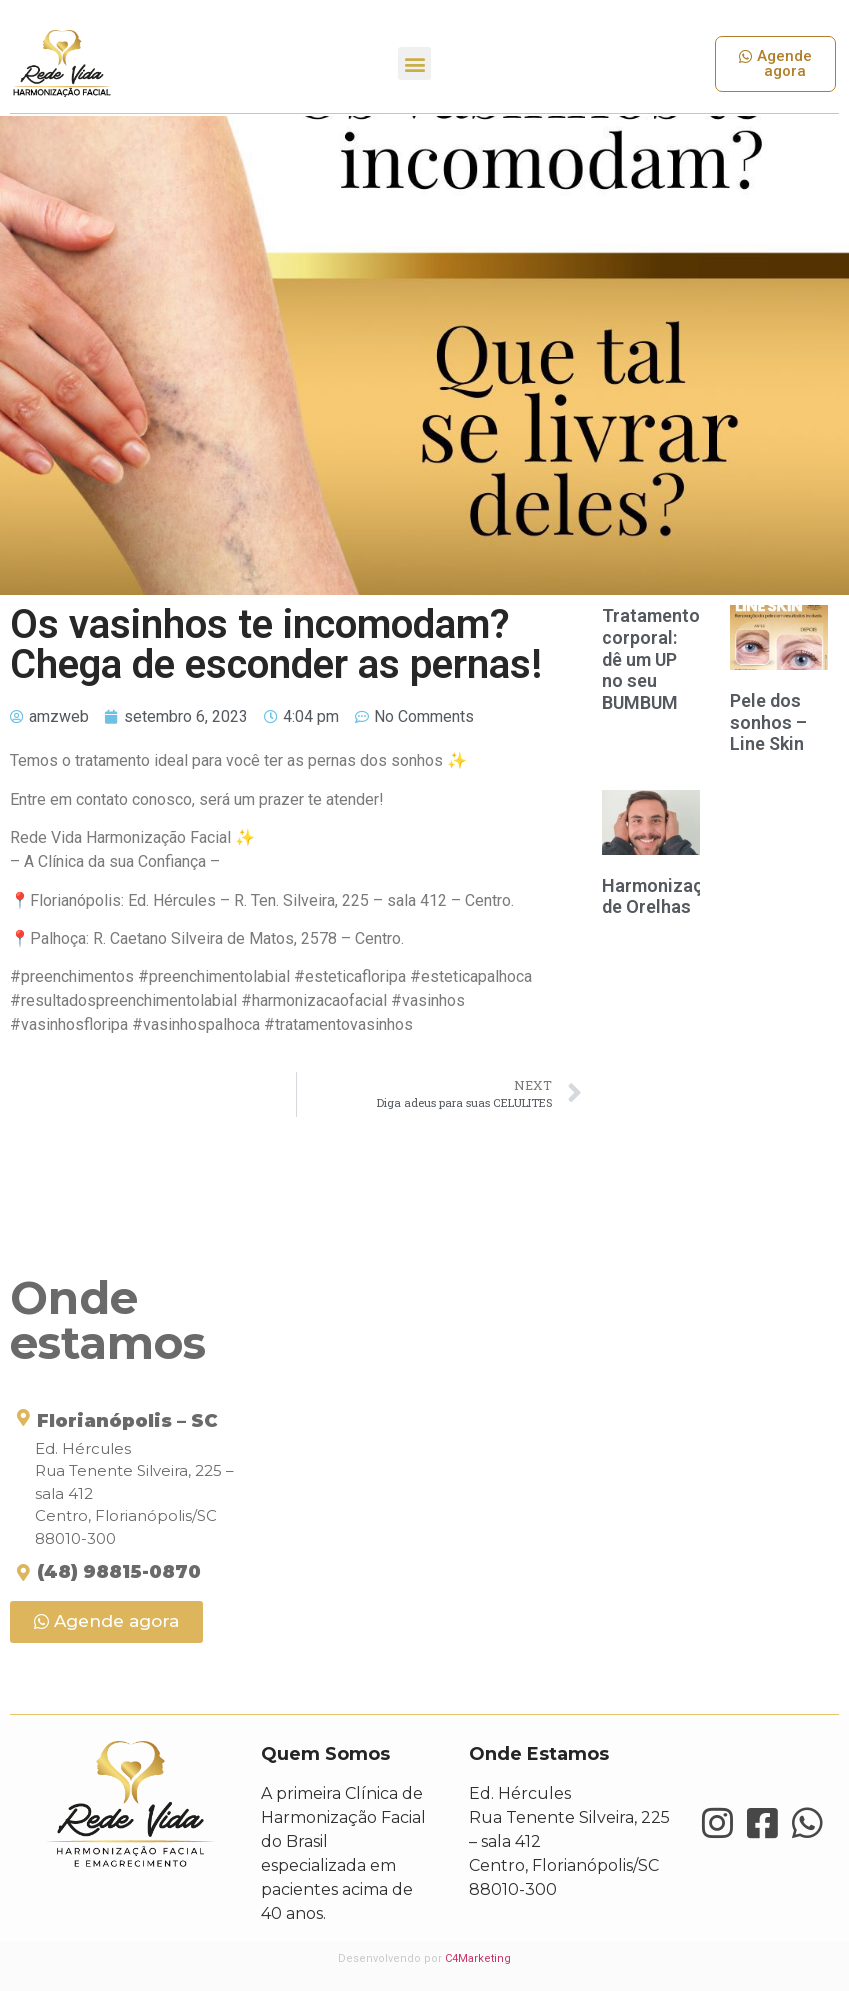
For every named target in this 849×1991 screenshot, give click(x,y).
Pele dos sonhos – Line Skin (768, 722)
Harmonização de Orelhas (663, 896)
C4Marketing (478, 1958)
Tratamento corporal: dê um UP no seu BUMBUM (651, 658)
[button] (414, 63)
